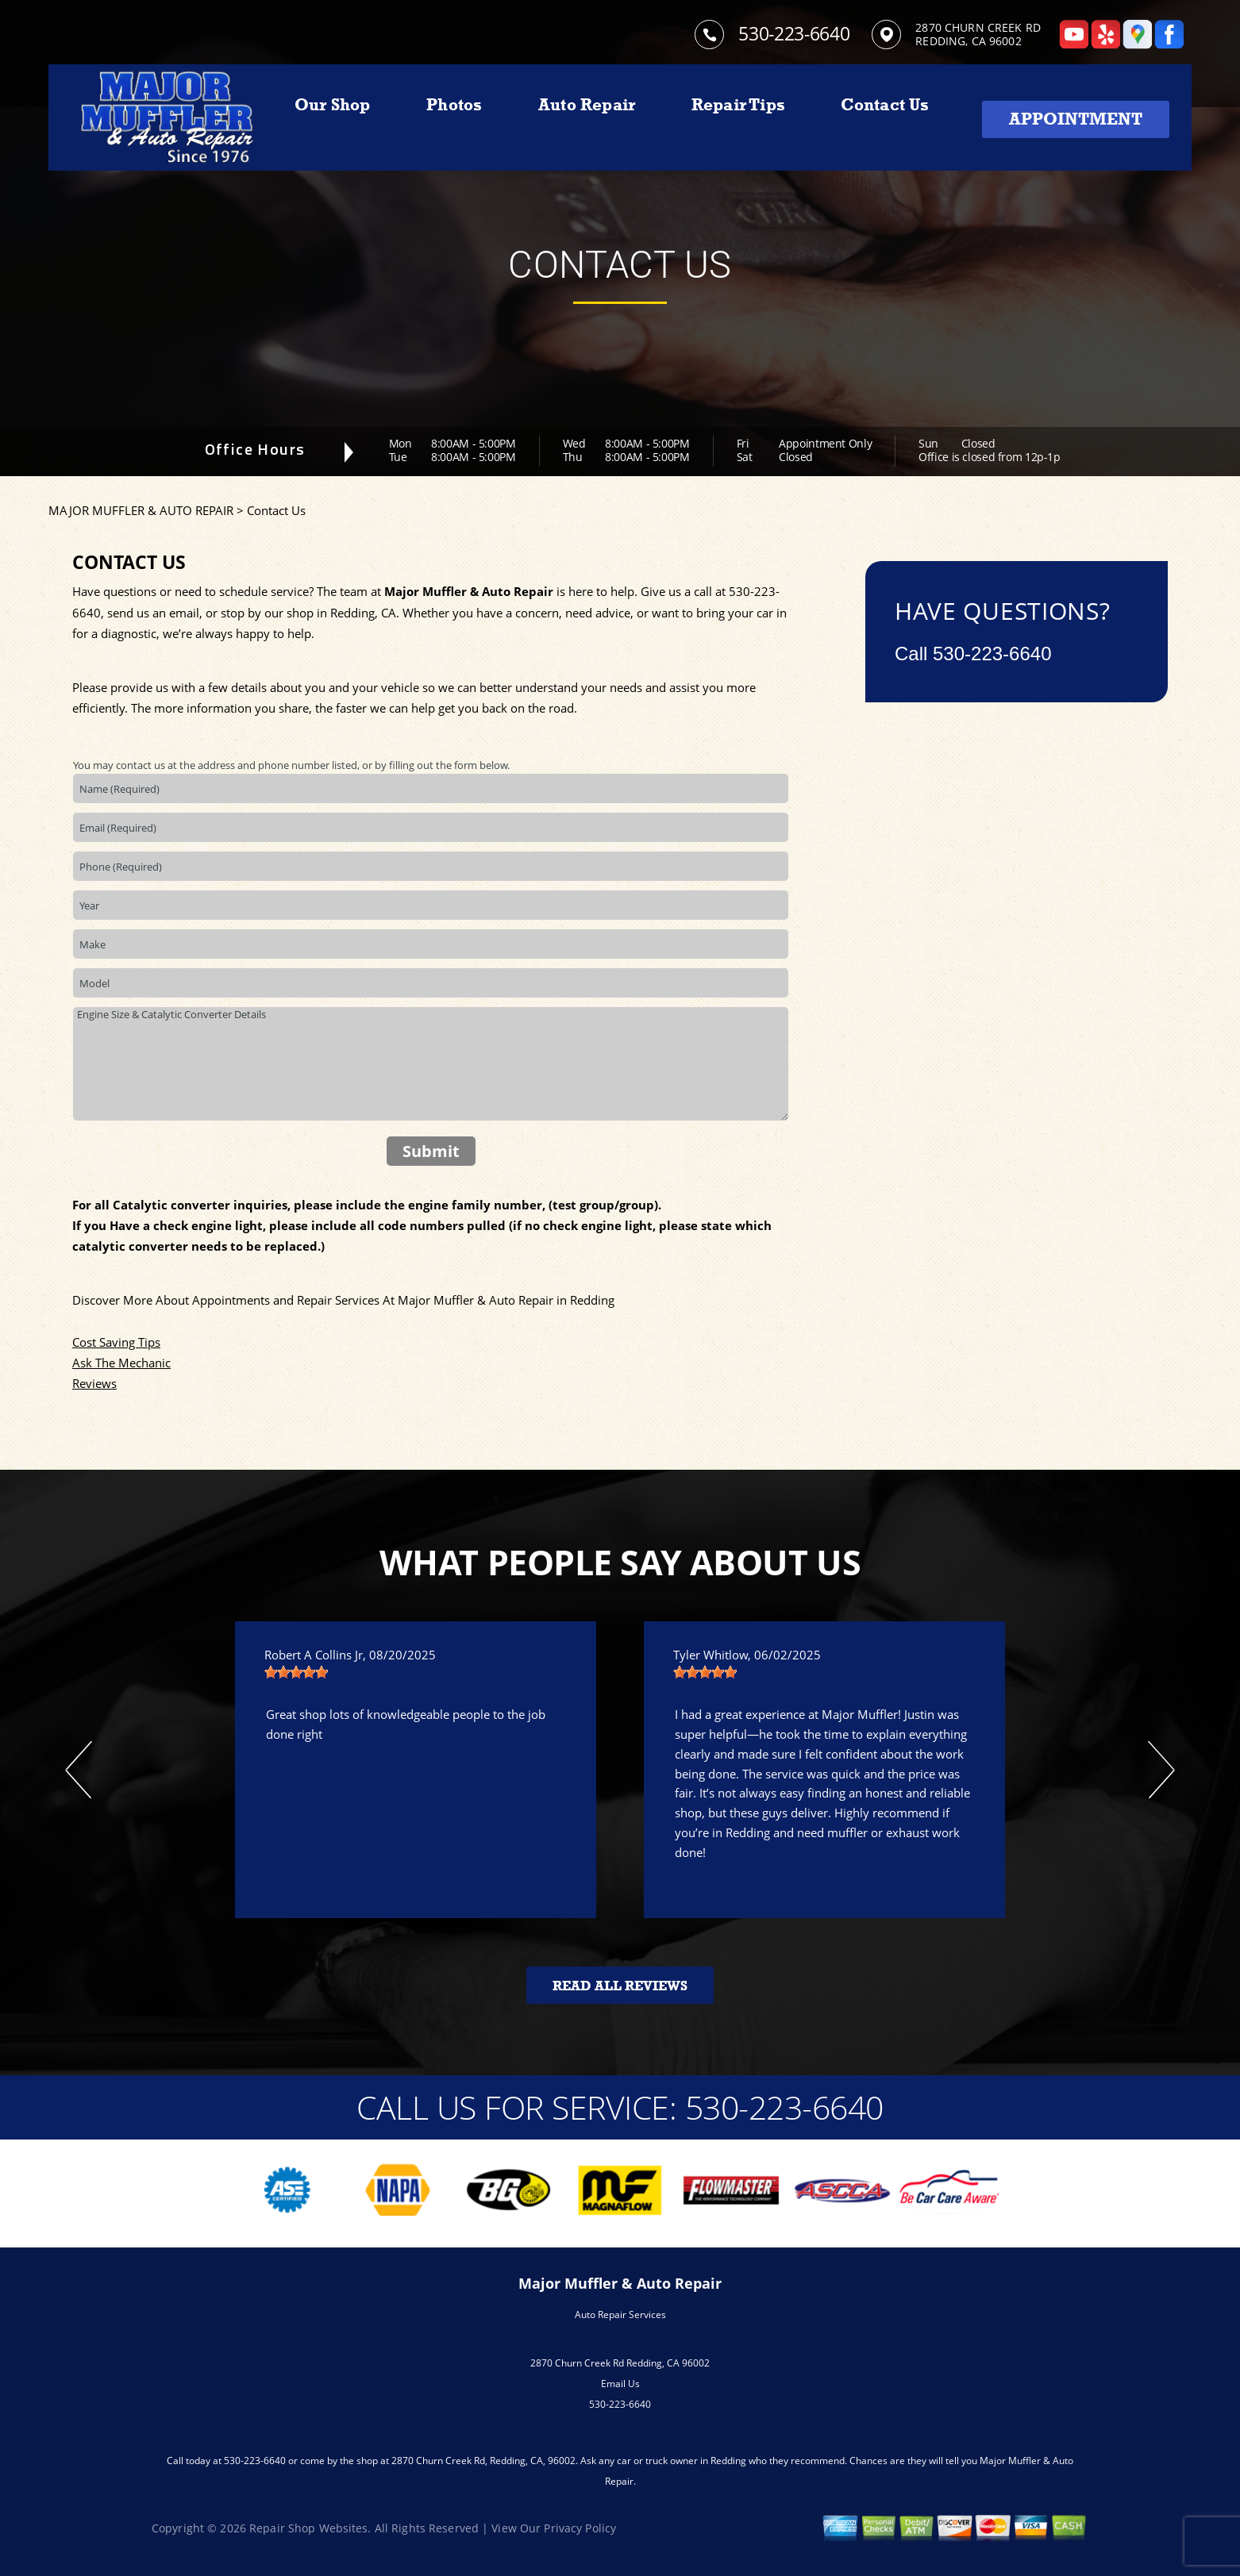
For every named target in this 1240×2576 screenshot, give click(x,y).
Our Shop (333, 104)
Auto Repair (586, 104)
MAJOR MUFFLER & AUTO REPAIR (140, 510)
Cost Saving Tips (116, 1342)
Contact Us (885, 104)
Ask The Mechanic (121, 1363)
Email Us (620, 2383)
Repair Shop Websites (308, 2528)
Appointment (1075, 119)
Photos (454, 104)
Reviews (94, 1383)
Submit (431, 1151)
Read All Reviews (620, 1986)
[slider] (296, 1672)
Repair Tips (738, 104)
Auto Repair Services (620, 2314)
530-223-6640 (793, 33)
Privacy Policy (580, 2528)
